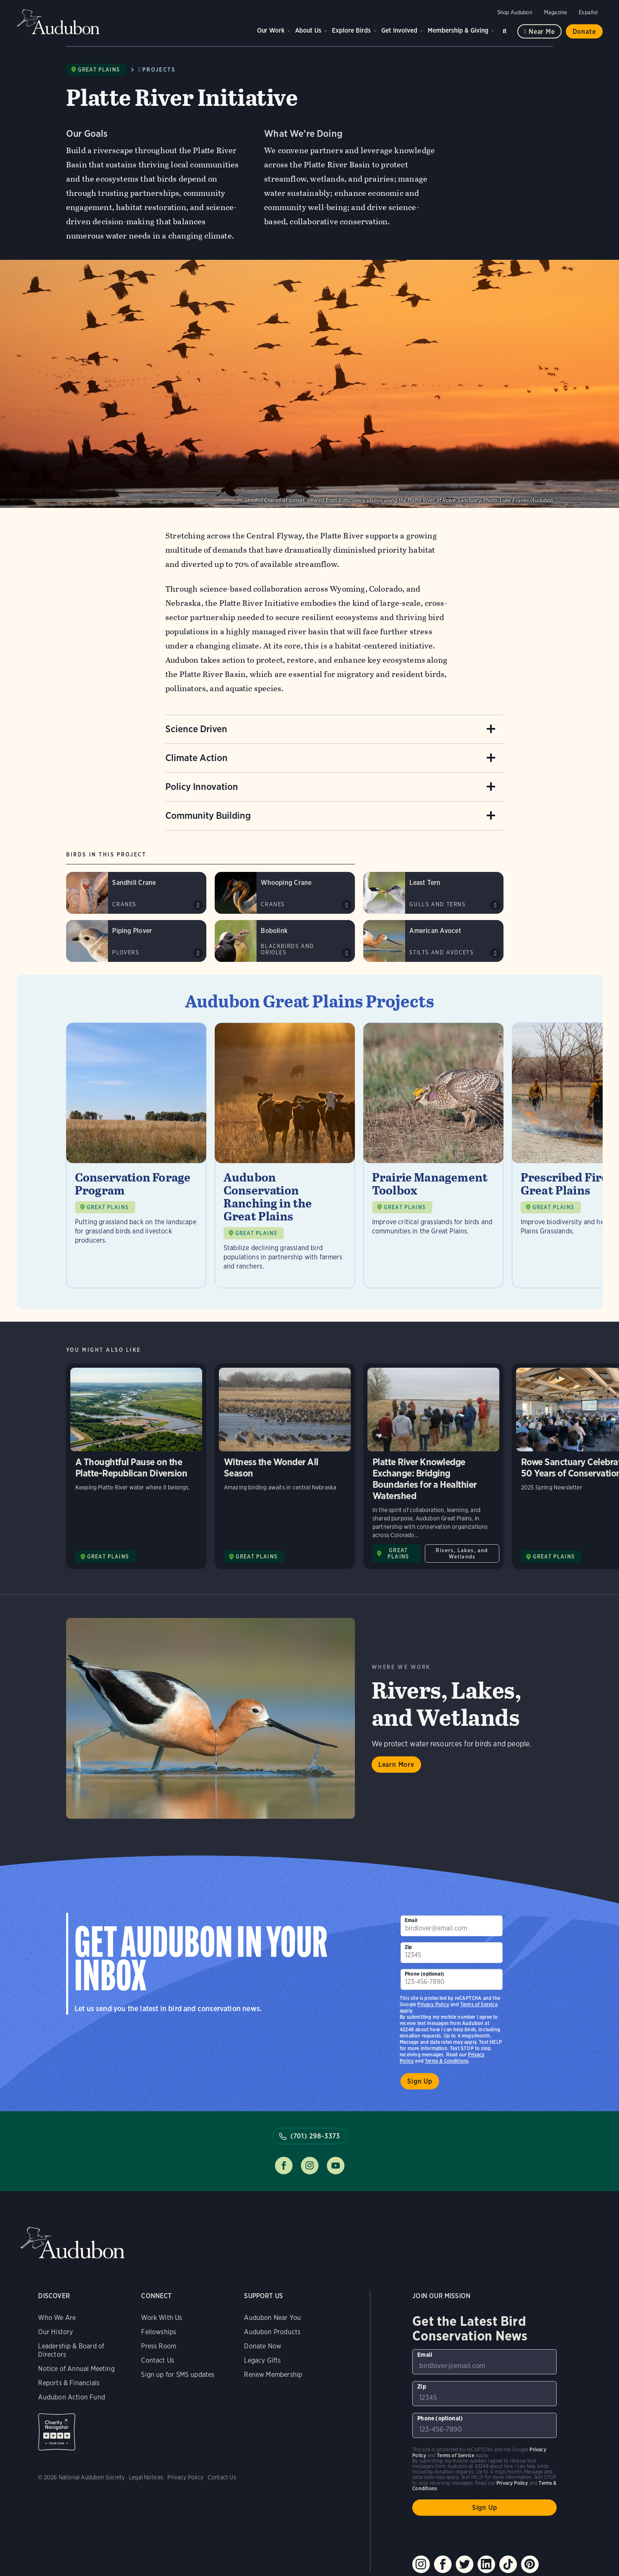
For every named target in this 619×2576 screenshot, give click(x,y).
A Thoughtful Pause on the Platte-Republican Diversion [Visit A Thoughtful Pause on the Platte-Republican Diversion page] (136, 1466)
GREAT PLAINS (107, 1207)
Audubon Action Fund (71, 2397)
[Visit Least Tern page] (433, 893)
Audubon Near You (272, 2318)
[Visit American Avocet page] (433, 941)
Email (411, 1920)
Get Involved (399, 30)
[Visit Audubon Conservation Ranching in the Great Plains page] (284, 1155)
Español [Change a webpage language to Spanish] (588, 12)
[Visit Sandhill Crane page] (136, 893)
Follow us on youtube (335, 2165)
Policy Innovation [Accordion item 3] (201, 786)
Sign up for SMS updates (177, 2375)
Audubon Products (272, 2332)
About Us (308, 30)
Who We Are (57, 2318)
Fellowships (158, 2332)
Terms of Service (479, 2004)
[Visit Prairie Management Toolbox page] (433, 1155)
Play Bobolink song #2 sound (347, 953)
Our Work (271, 30)
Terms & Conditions (446, 2061)
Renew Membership (273, 2375)
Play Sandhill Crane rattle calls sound (198, 905)
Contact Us (157, 2360)
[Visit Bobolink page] (285, 941)
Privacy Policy (433, 2004)
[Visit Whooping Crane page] (285, 893)
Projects (158, 70)
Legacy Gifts (262, 2360)
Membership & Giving (458, 30)
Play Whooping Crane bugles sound (347, 905)
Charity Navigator (56, 2431)
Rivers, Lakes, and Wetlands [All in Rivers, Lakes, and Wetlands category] (462, 1553)
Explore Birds (351, 30)
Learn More (396, 1765)
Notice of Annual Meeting (76, 2369)
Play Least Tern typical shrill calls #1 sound (495, 905)
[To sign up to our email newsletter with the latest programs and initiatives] (452, 1925)
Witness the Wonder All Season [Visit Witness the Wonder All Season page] (285, 1466)
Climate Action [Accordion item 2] (196, 758)
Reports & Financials (69, 2383)
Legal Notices (146, 2477)
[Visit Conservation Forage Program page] (136, 1155)
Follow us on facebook (284, 2165)
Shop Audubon (514, 12)
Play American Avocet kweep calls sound (495, 953)
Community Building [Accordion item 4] (208, 815)
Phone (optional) (424, 1974)
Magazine (555, 12)
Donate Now (262, 2346)
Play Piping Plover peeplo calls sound (198, 953)
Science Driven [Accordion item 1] (196, 729)
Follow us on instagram (309, 2165)
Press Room (158, 2346)
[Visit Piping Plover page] (136, 941)
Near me (542, 32)
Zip (408, 1947)
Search (506, 29)
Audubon (58, 21)
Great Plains (99, 70)
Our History (55, 2332)
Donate (584, 32)
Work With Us (161, 2318)
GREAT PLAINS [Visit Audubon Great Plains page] (108, 1556)
